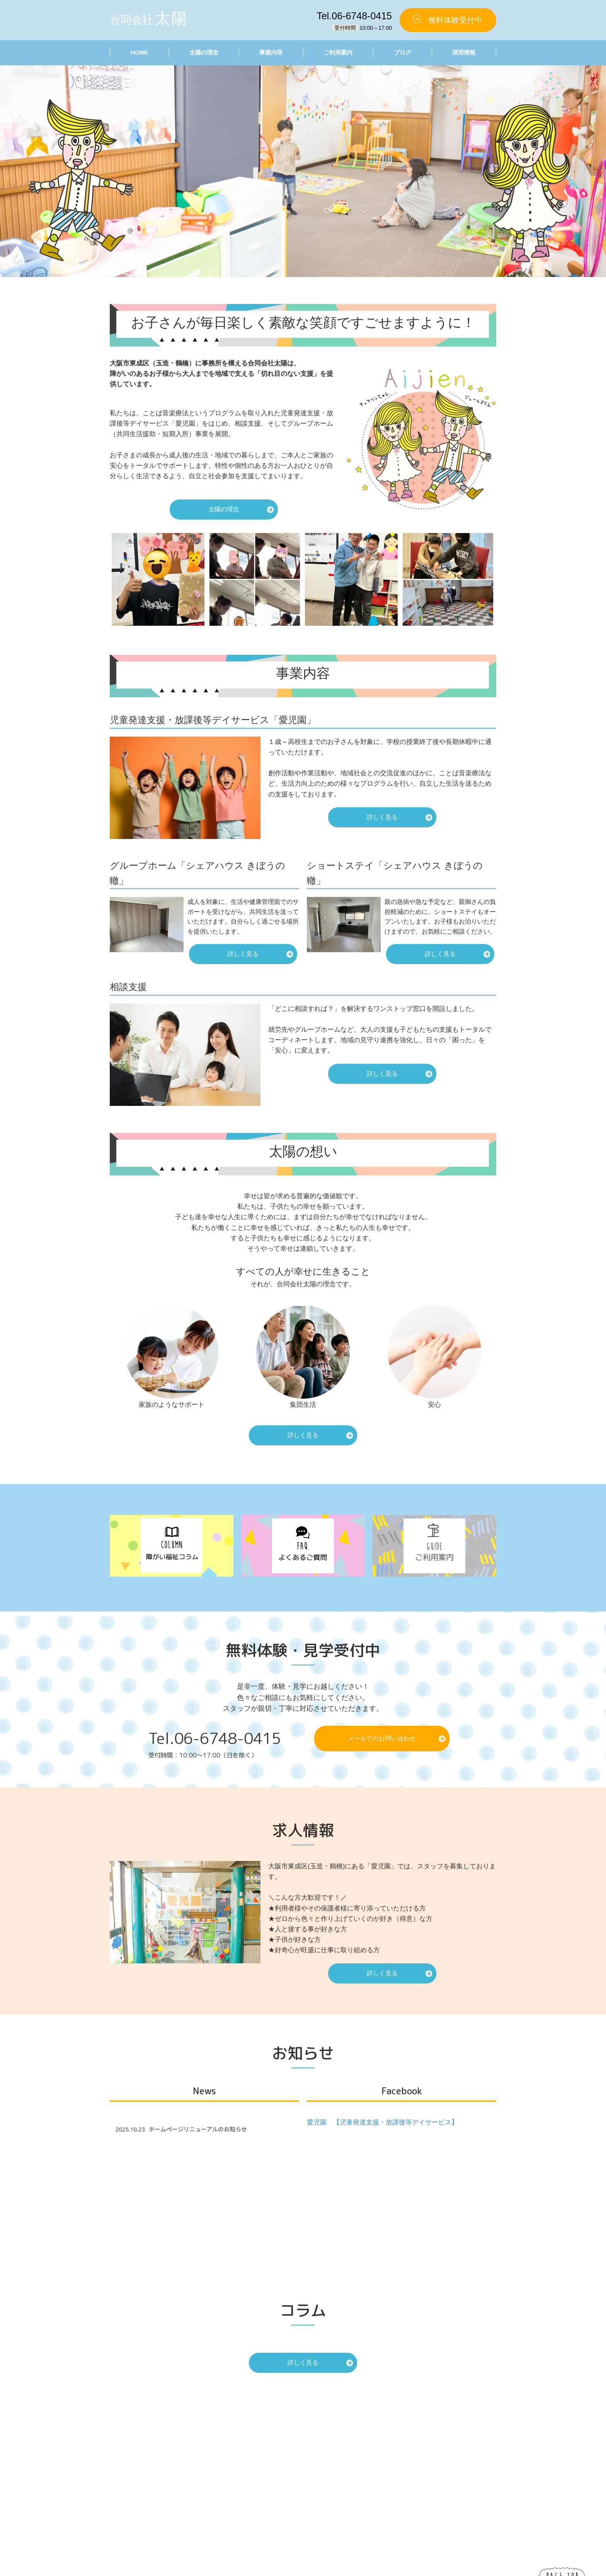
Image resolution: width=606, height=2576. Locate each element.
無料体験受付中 (455, 20)
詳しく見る (382, 817)
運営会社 (435, 2479)
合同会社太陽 (313, 2570)
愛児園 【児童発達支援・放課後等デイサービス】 (382, 2122)
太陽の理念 (203, 52)
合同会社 (149, 18)
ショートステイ (444, 2453)
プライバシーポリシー (380, 2479)
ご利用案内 (337, 52)
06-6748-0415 (229, 1738)
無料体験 (435, 2470)
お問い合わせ (369, 2470)
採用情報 (463, 52)
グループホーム (444, 2444)
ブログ (402, 52)
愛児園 (433, 2436)
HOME (139, 52)
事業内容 (271, 52)
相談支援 (435, 2462)
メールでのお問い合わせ (382, 1738)
